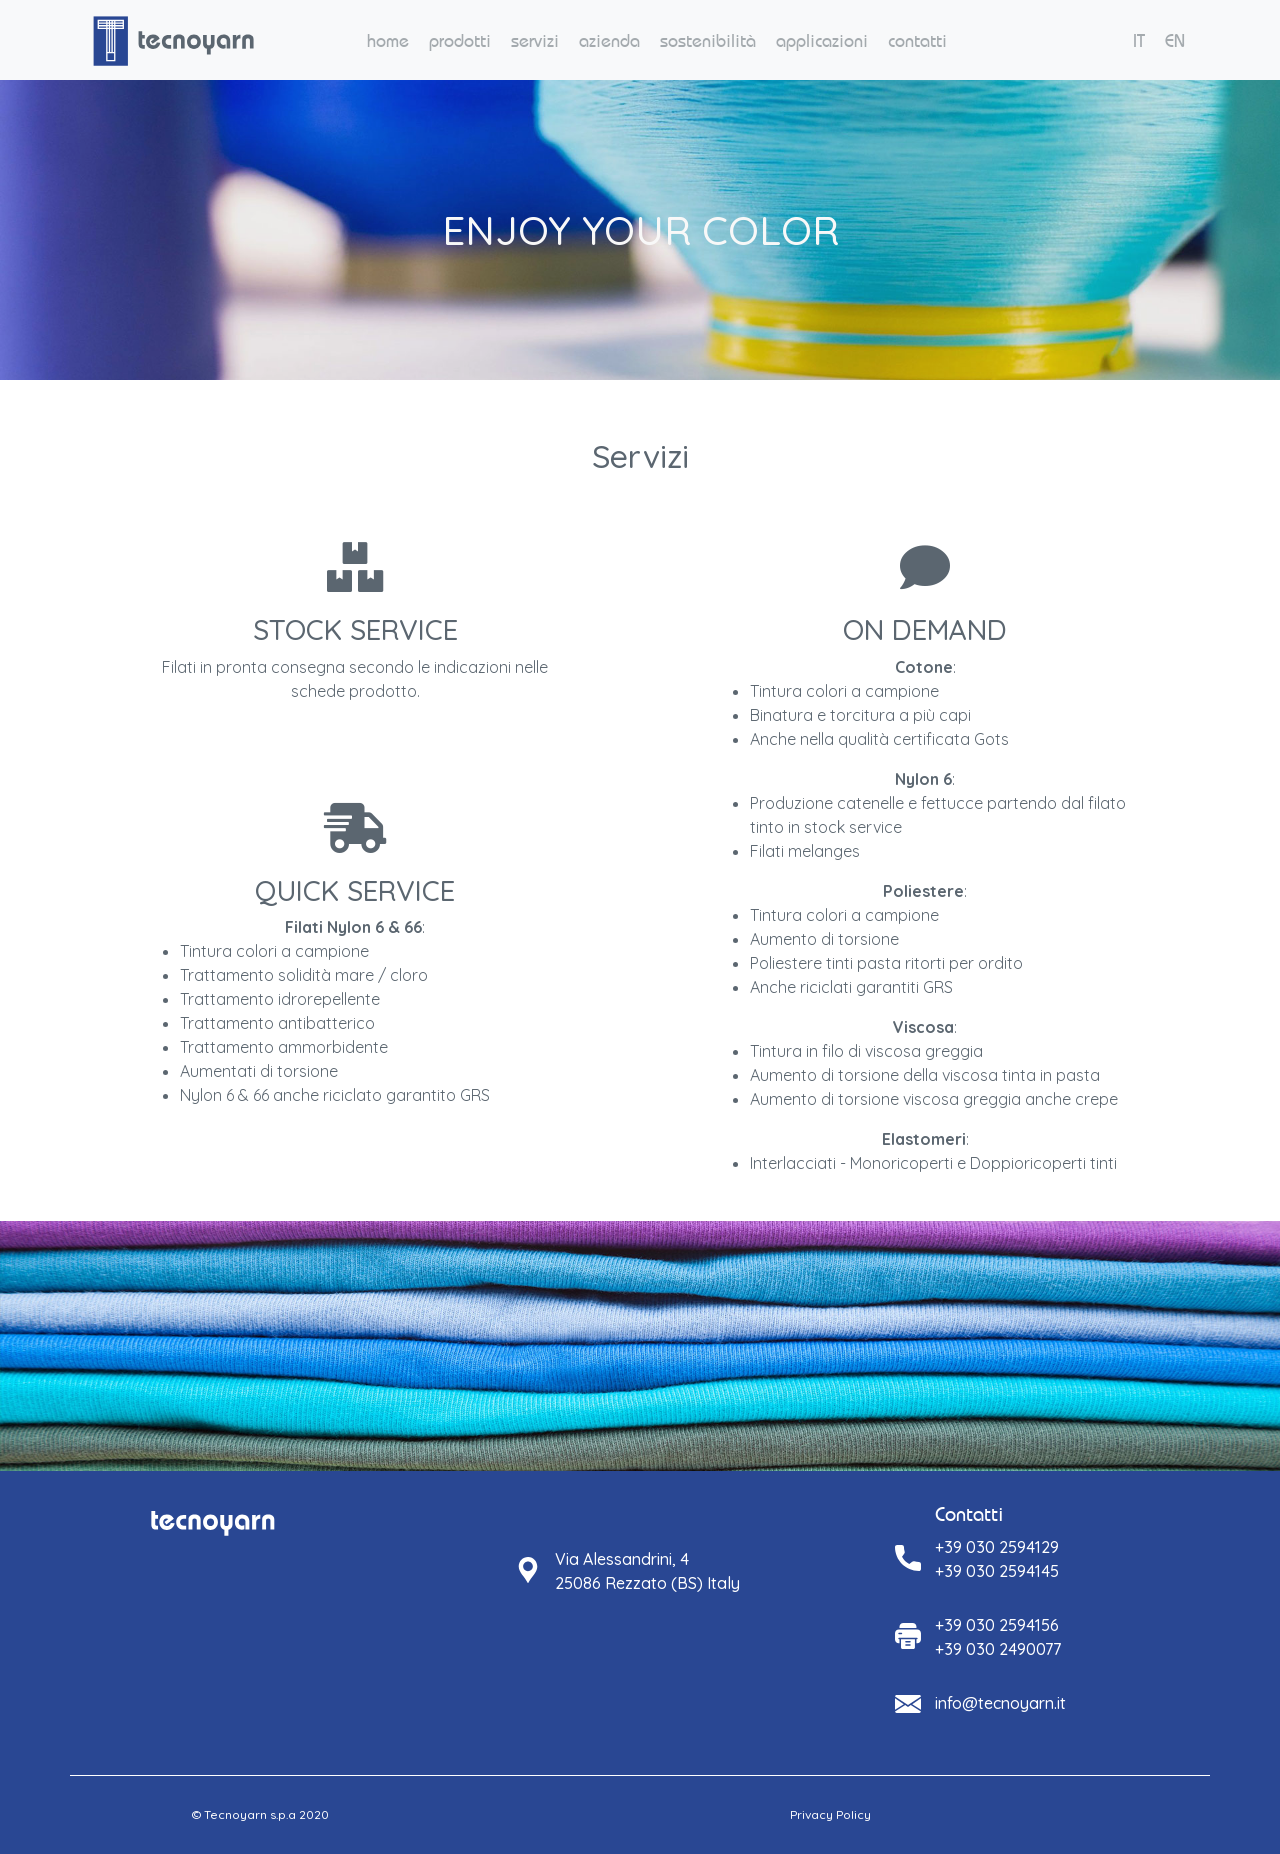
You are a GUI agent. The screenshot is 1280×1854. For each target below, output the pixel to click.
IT (1139, 40)
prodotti (460, 40)
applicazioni (822, 40)
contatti (917, 40)
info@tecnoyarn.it (1000, 1703)
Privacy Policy (830, 1814)
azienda (609, 40)
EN (1175, 40)
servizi (535, 40)
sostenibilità (708, 40)
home (388, 40)
